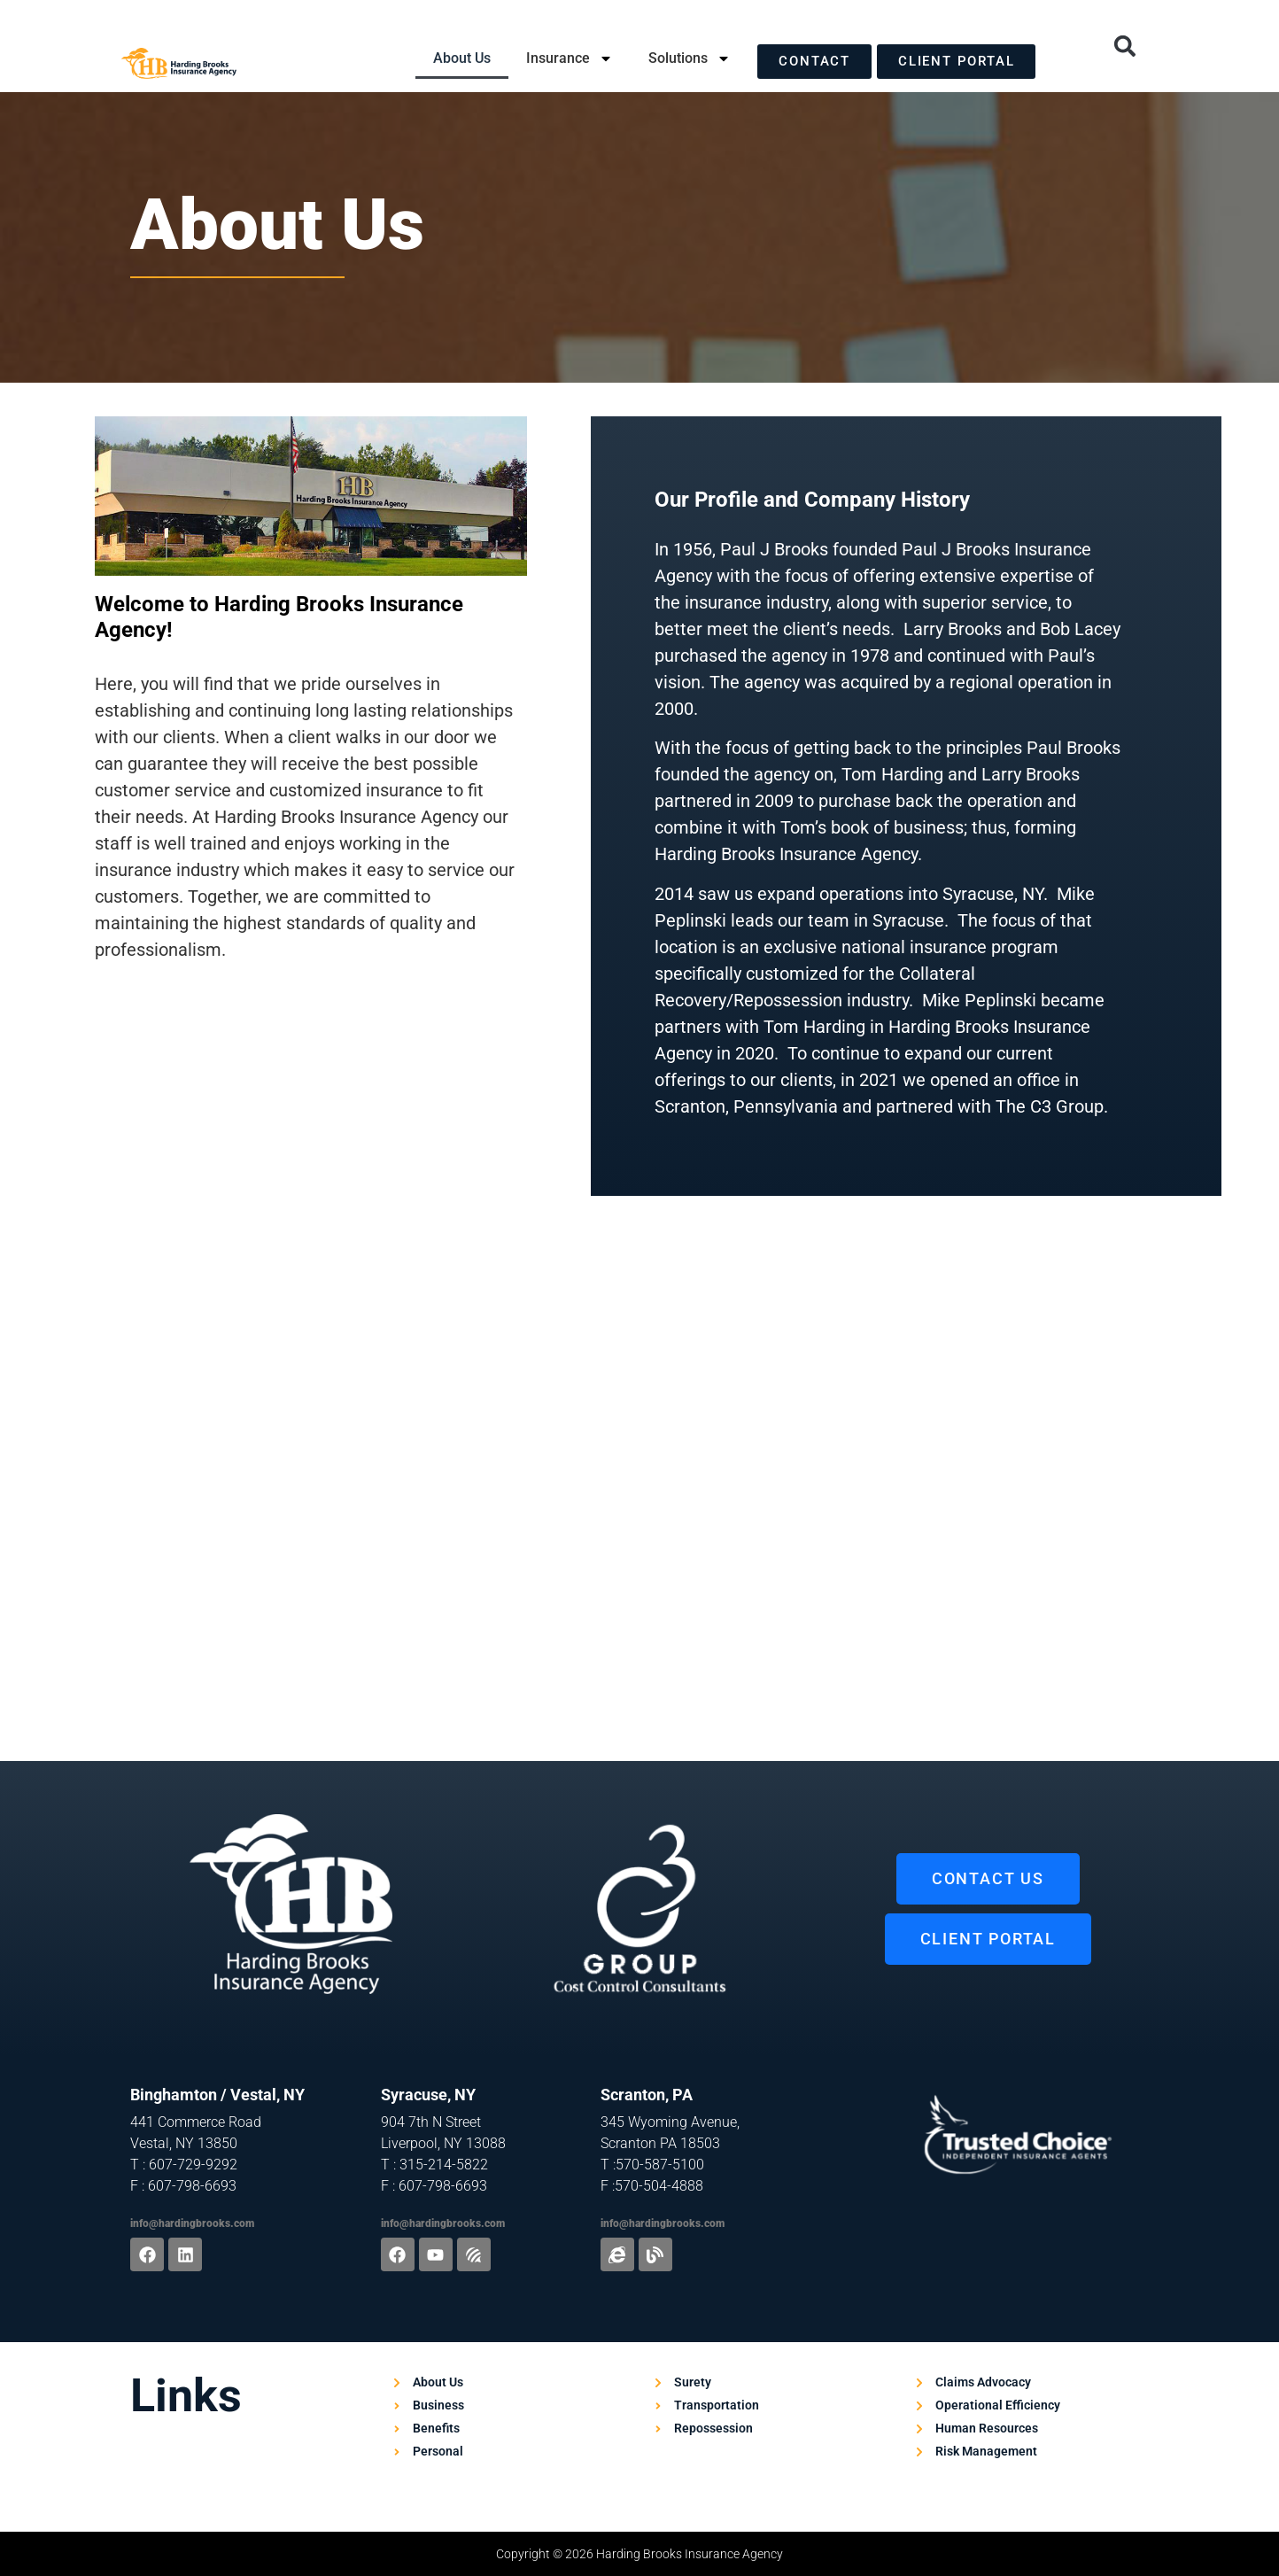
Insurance (569, 58)
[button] (1124, 46)
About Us (462, 58)
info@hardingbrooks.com (192, 2223)
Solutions (689, 58)
